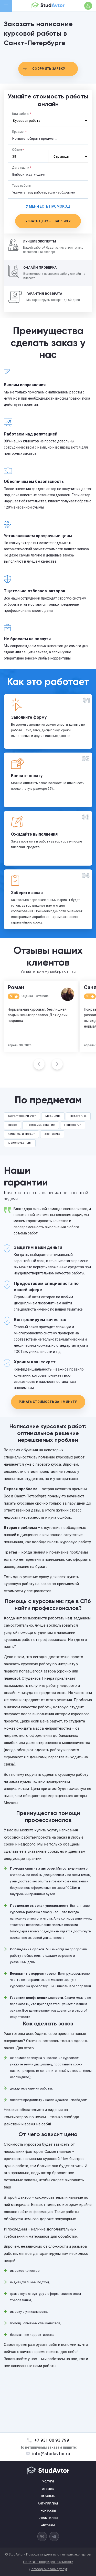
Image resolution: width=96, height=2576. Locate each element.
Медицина (52, 1116)
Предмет (18, 132)
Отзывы (48, 2489)
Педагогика (78, 1116)
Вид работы (20, 114)
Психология (72, 1125)
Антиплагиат (48, 2503)
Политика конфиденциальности (48, 2562)
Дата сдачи (20, 167)
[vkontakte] (42, 2536)
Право (12, 1125)
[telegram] (54, 2536)
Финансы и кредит (21, 1133)
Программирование (40, 1125)
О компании (48, 2518)
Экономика (52, 1133)
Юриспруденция (19, 1142)
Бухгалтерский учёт (22, 1116)
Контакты (48, 2510)
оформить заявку (48, 68)
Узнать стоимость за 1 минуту (48, 1402)
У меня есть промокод (48, 206)
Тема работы (21, 185)
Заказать (48, 2496)
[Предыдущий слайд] (39, 1064)
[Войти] (88, 6)
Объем (17, 149)
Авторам (48, 2525)
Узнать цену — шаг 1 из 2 (48, 221)
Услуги (48, 2481)
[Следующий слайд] (57, 1064)
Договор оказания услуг (48, 2569)
